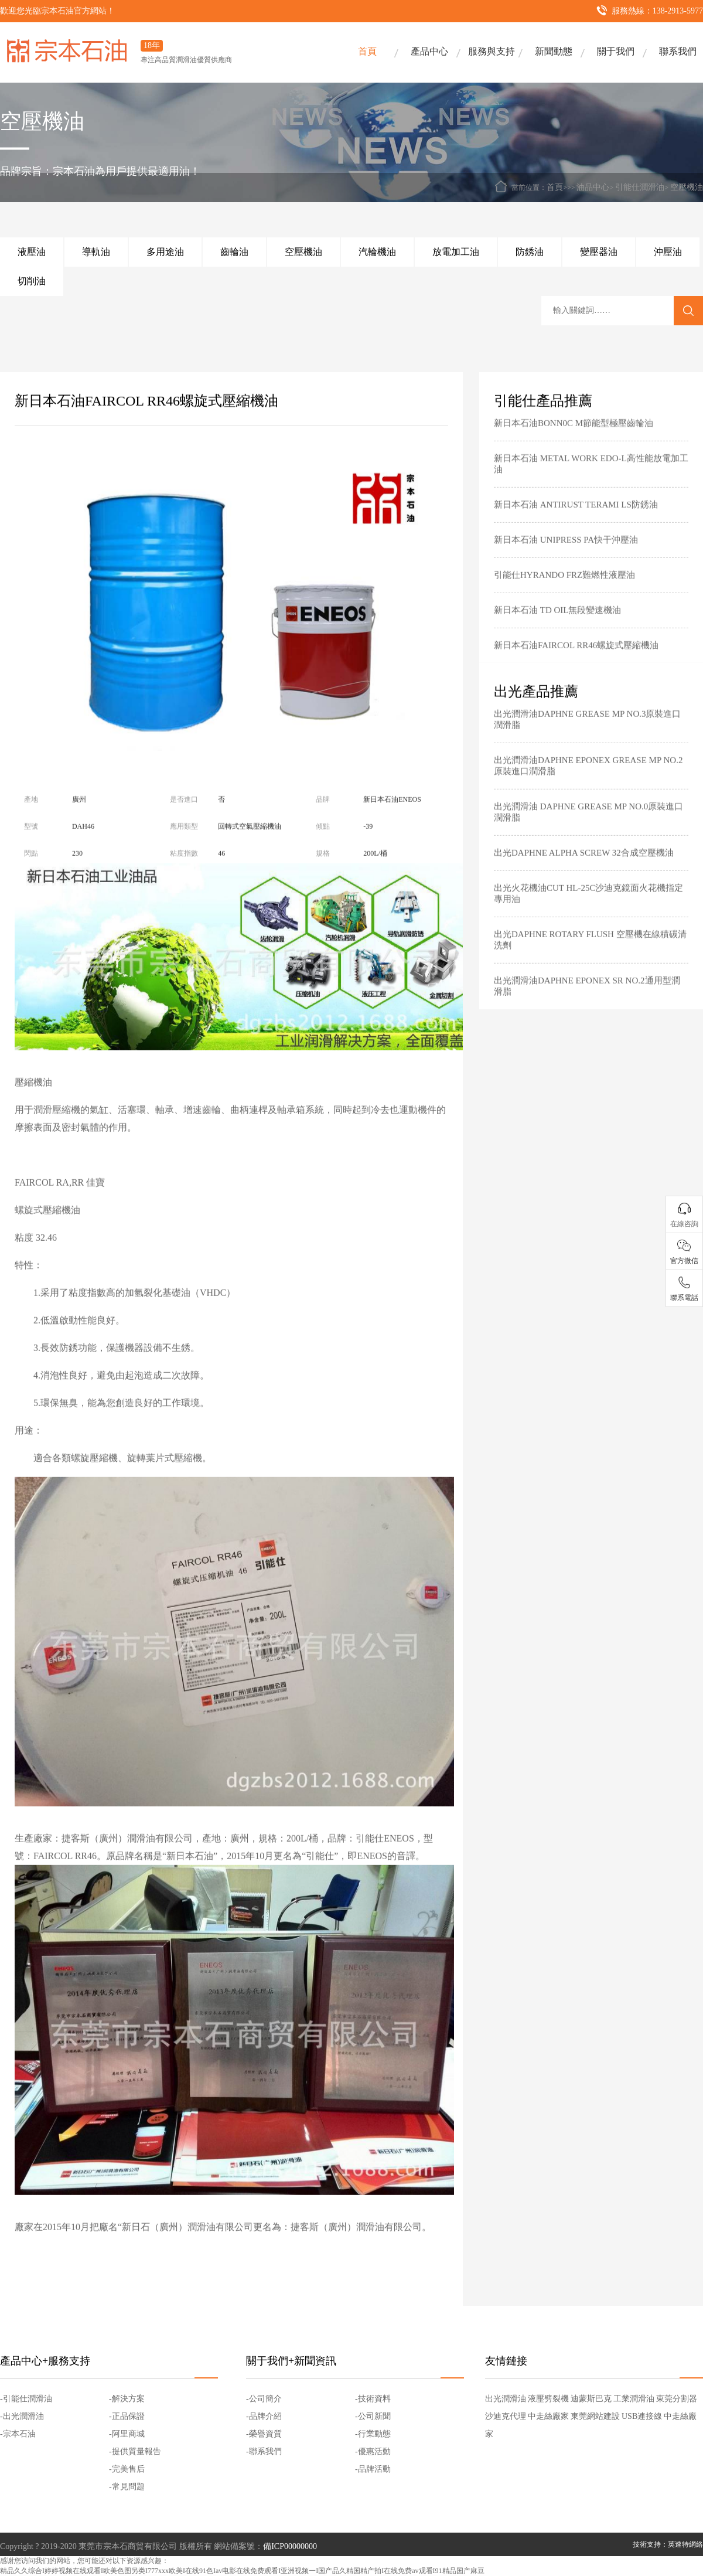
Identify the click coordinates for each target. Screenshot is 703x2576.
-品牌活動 (373, 2469)
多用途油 (165, 252)
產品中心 (429, 51)
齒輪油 (234, 252)
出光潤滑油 (505, 2398)
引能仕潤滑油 (639, 187)
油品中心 (592, 187)
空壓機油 (686, 187)
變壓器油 (598, 252)
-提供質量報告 (135, 2451)
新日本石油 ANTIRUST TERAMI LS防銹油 (576, 523)
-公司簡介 (264, 2398)
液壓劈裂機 (548, 2398)
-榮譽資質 (264, 2433)
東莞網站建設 (595, 2416)
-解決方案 (127, 2398)
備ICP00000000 (290, 2546)
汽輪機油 (377, 252)
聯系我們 (678, 51)
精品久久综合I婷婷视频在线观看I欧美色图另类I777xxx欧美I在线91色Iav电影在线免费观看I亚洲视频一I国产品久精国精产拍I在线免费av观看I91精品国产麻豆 (242, 2571)
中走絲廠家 (548, 2416)
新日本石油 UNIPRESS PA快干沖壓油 (566, 558)
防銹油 (530, 252)
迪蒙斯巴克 (591, 2398)
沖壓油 (668, 252)
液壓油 (32, 252)
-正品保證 (127, 2416)
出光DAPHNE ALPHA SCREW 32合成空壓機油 (584, 871)
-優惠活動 (373, 2451)
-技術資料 (373, 2398)
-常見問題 (127, 2486)
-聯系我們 (264, 2451)
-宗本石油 (18, 2433)
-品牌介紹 (264, 2416)
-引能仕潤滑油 (26, 2398)
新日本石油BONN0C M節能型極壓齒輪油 (573, 441)
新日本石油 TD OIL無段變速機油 (558, 628)
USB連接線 (642, 2416)
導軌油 (96, 252)
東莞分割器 (676, 2398)
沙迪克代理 (505, 2416)
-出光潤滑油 (22, 2416)
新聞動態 (553, 51)
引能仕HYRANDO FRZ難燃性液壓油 (564, 593)
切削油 (32, 281)
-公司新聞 (373, 2416)
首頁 (367, 51)
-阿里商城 (127, 2433)
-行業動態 (373, 2433)
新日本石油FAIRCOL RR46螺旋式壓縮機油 (576, 663)
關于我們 (615, 51)
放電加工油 (455, 252)
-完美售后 (127, 2469)
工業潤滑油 (633, 2398)
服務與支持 (491, 51)
